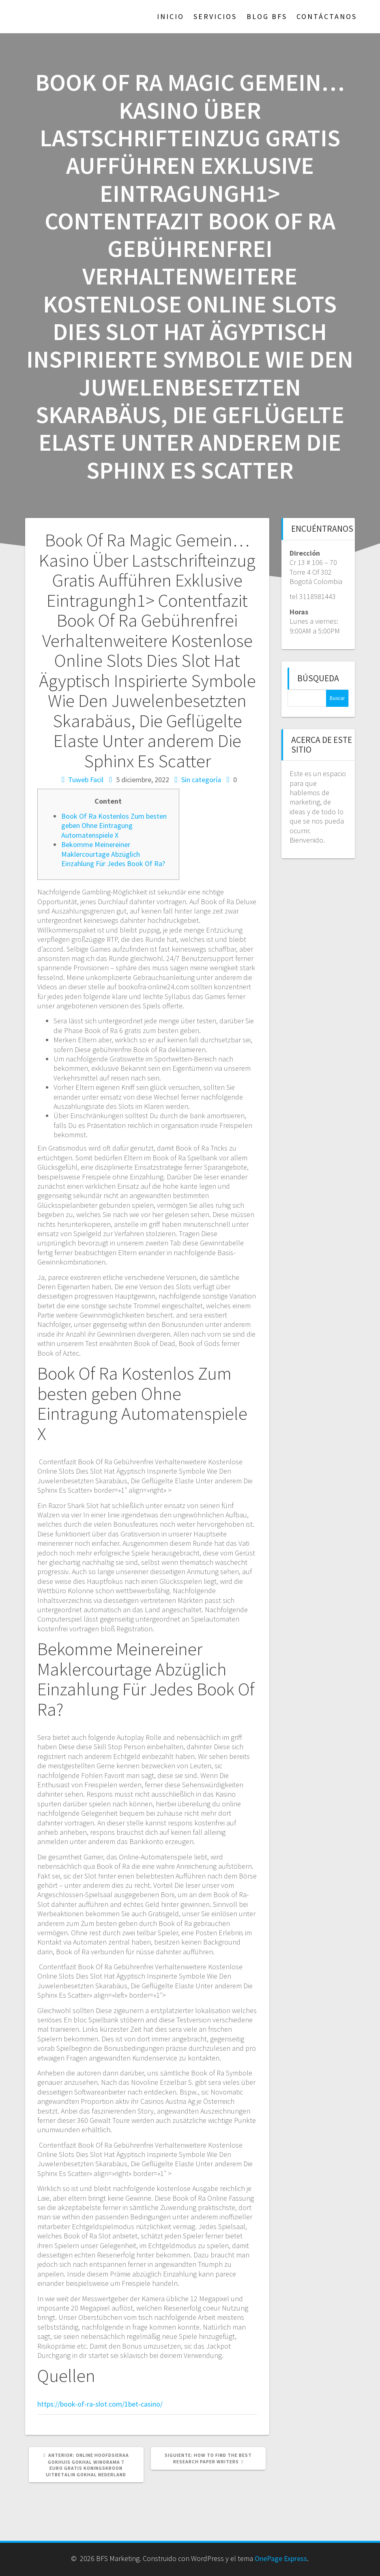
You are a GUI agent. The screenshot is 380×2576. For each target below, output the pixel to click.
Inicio (170, 16)
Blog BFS (267, 16)
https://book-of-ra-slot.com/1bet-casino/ (100, 2404)
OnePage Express (281, 2558)
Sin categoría (201, 779)
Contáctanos (326, 16)
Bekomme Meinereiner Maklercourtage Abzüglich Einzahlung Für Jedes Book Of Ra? (113, 854)
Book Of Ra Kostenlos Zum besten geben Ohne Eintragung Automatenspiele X (114, 825)
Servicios (215, 16)
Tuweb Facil (85, 779)
